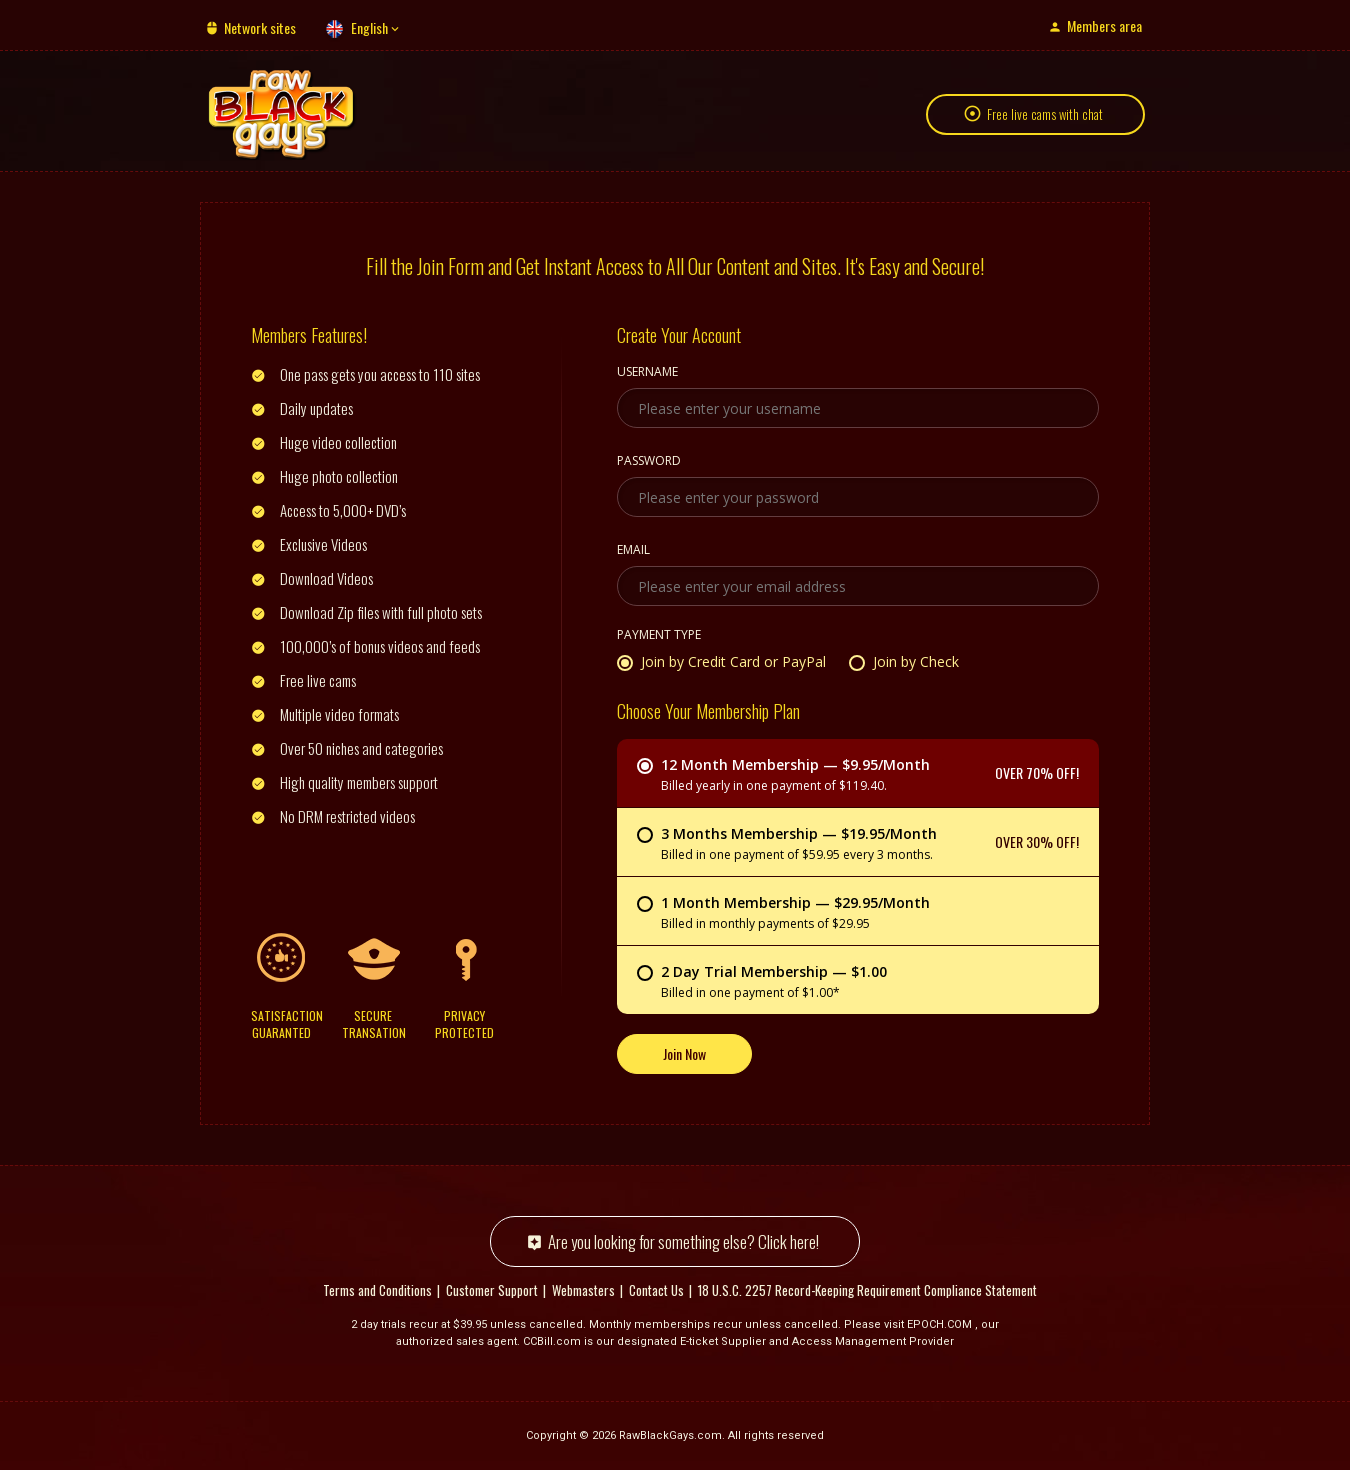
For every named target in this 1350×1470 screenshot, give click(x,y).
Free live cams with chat (1045, 114)
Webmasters (583, 1290)
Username (647, 373)
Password (649, 462)
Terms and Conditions (377, 1290)
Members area (1104, 25)
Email (633, 551)
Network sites (260, 27)
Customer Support (492, 1290)
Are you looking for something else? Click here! (683, 1241)
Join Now (684, 1053)
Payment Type (659, 636)
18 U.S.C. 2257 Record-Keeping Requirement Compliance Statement (867, 1290)
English (369, 27)
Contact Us (656, 1290)
